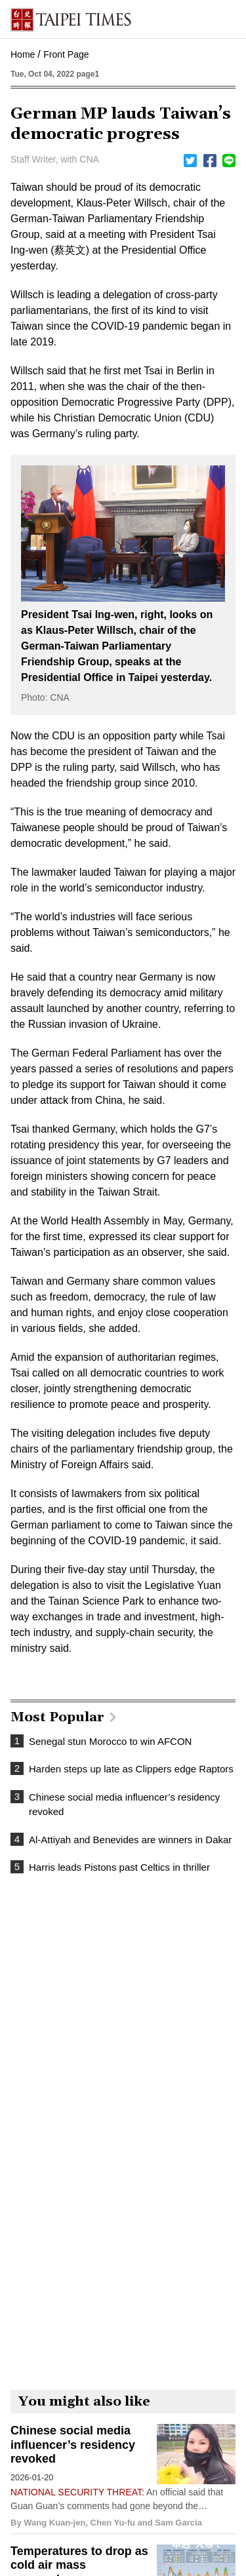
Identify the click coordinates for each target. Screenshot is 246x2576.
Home (22, 54)
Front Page (66, 54)
